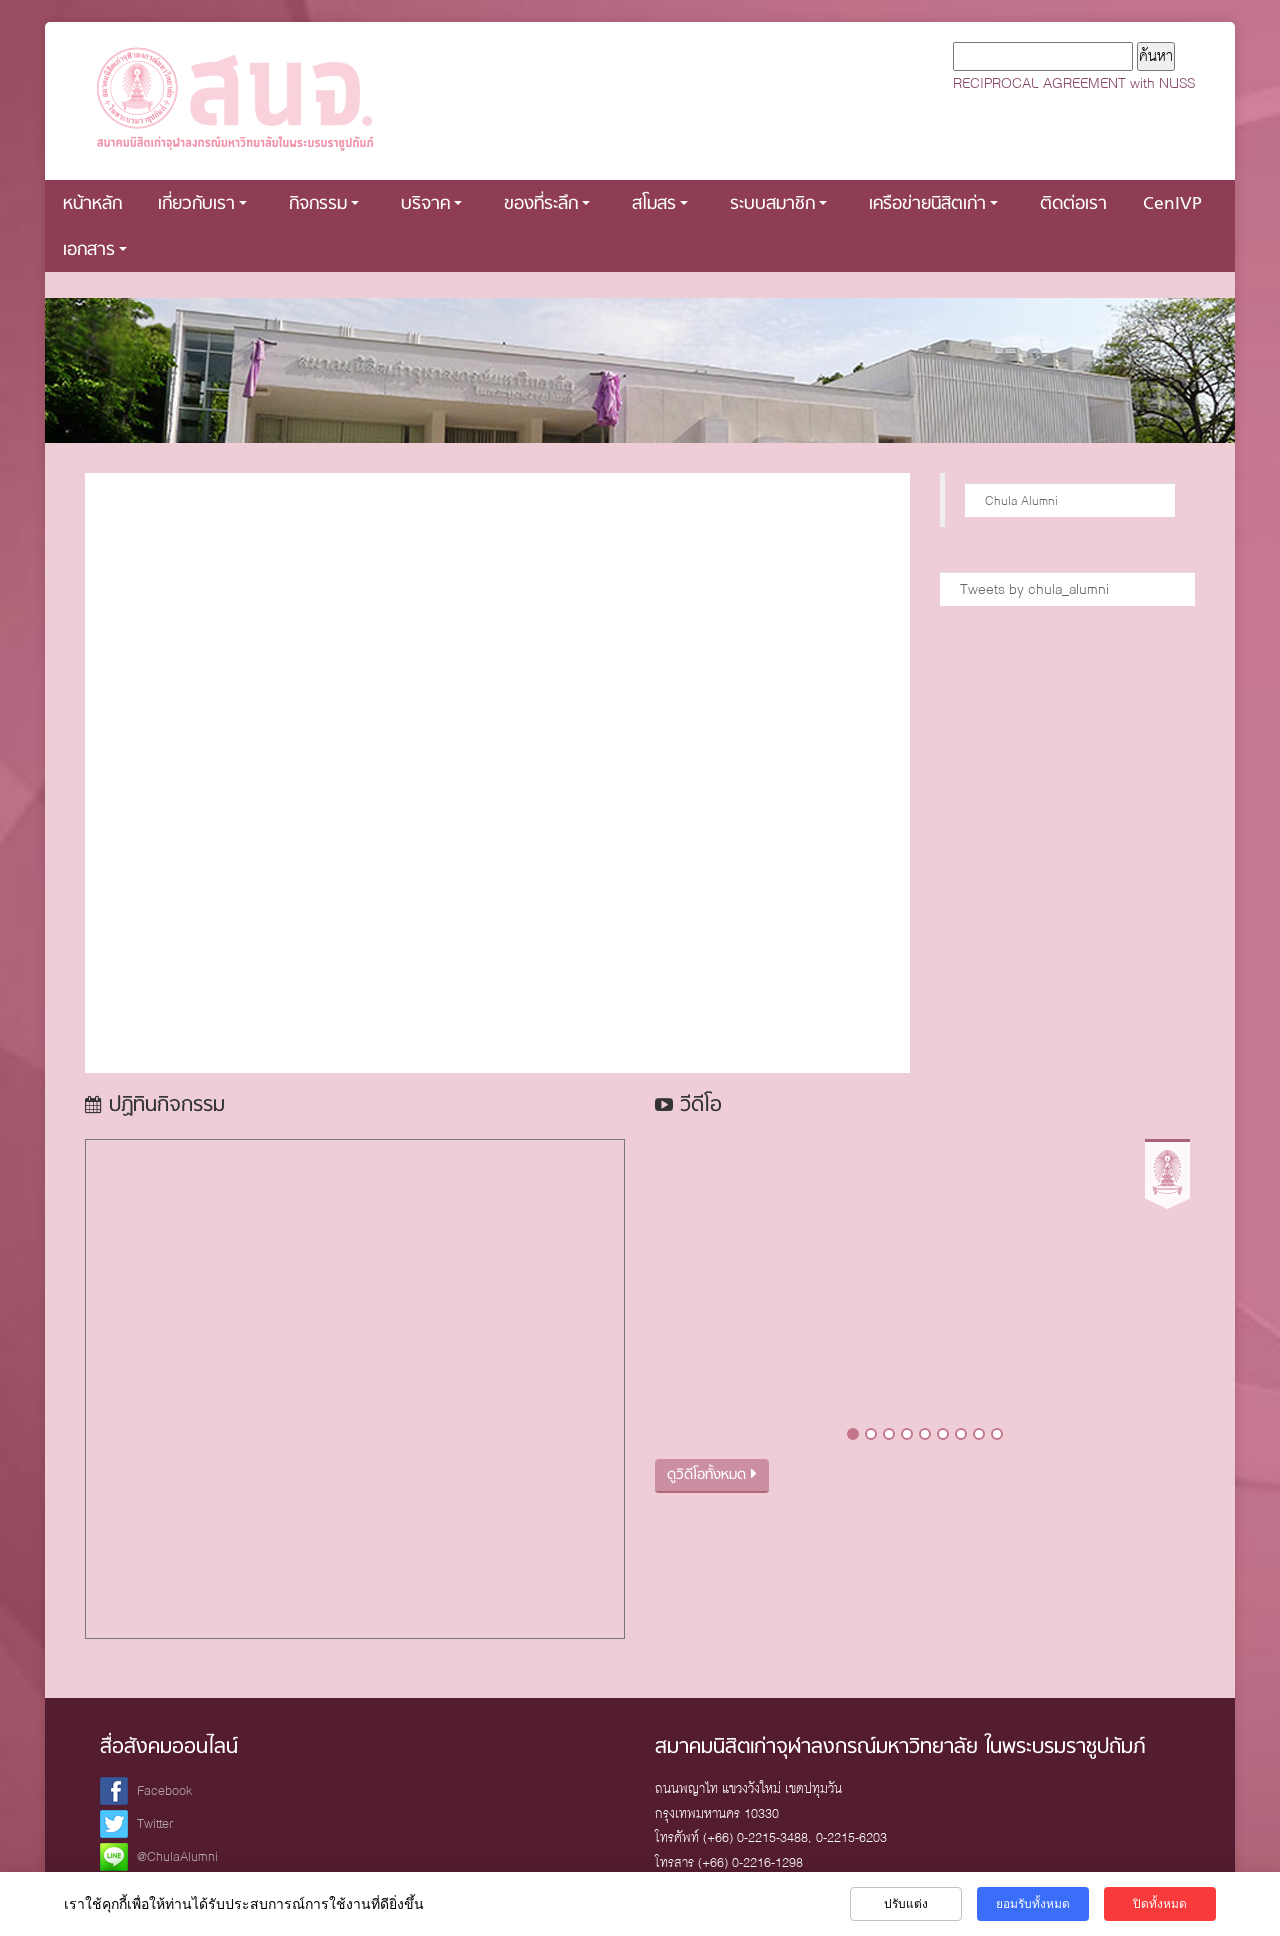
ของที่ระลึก (547, 204)
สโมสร (660, 204)
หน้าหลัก (92, 204)
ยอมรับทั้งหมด (1033, 1904)
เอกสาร (95, 250)
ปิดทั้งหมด (1160, 1904)
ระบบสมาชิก (778, 204)
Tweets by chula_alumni (1034, 589)
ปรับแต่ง (906, 1904)
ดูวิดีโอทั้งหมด (712, 1475)
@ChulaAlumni (177, 1856)
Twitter (155, 1823)
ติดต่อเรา (1073, 204)
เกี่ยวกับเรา (202, 204)
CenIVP (1172, 204)
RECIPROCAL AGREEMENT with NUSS (1074, 83)
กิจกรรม (324, 204)
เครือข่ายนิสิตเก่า (933, 204)
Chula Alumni (1021, 500)
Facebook (164, 1790)
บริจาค (431, 204)
